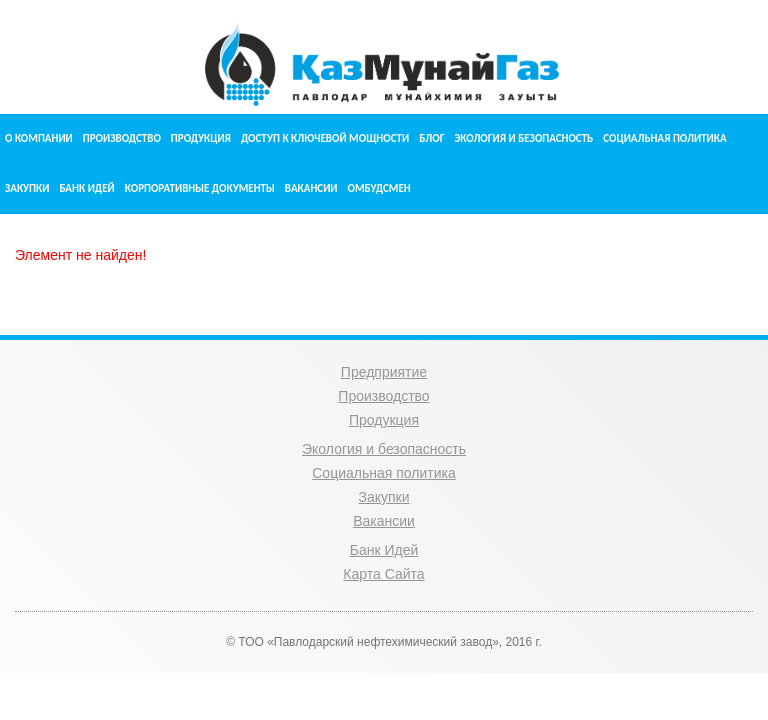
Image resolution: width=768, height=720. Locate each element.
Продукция (201, 138)
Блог (431, 138)
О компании (39, 138)
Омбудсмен (379, 188)
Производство (122, 138)
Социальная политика (664, 138)
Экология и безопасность (523, 138)
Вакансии (311, 188)
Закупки (27, 188)
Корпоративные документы (200, 188)
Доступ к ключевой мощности (325, 138)
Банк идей (86, 188)
